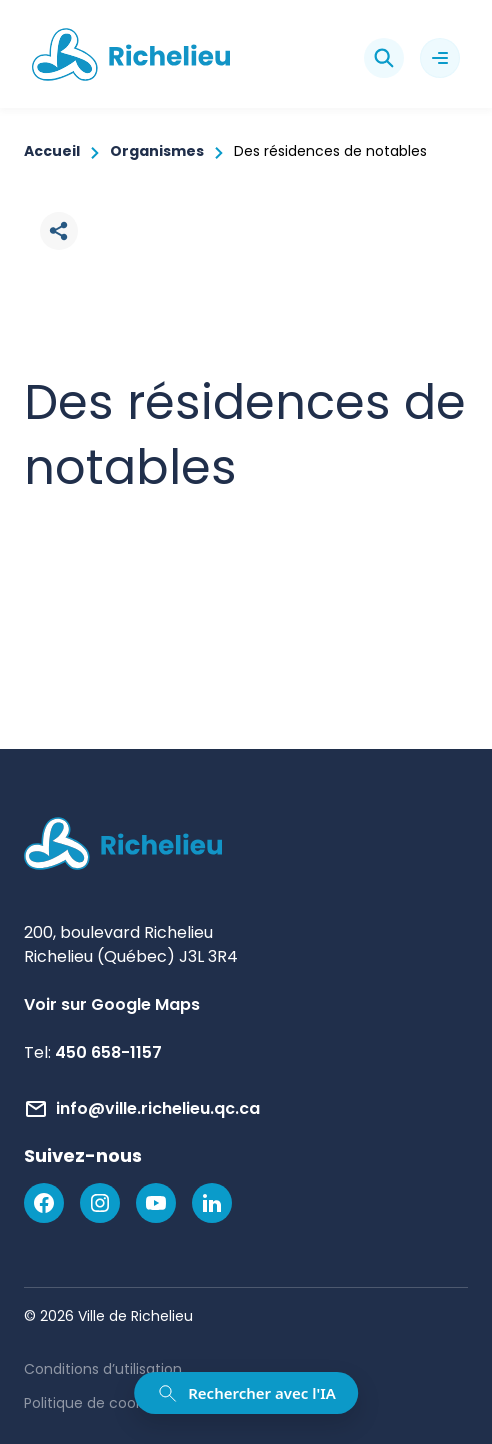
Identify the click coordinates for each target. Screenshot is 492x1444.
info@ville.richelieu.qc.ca (158, 1108)
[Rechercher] (384, 58)
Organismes (157, 151)
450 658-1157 (108, 1052)
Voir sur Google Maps (112, 1004)
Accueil (52, 151)
